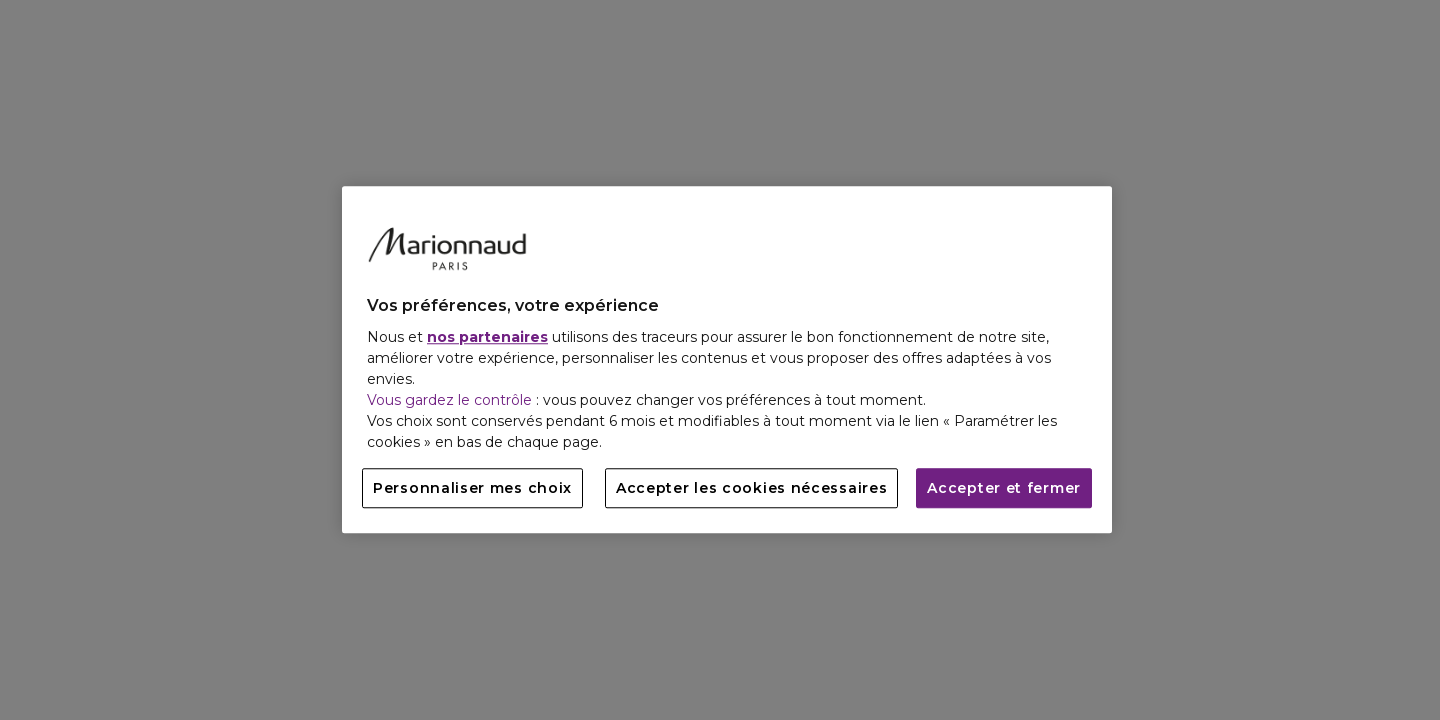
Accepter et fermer (1004, 489)
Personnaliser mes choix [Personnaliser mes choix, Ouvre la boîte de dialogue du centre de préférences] (472, 489)
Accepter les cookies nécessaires (751, 489)
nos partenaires (487, 338)
